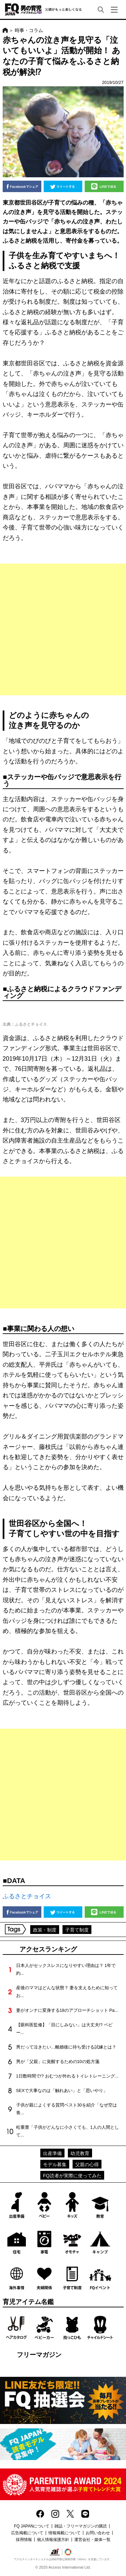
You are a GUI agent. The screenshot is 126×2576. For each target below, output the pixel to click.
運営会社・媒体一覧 (92, 2539)
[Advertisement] (63, 629)
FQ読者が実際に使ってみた (72, 2175)
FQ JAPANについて (32, 2526)
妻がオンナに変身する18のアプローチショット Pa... (67, 2010)
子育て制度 (77, 1930)
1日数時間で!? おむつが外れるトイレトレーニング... (67, 2076)
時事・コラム (29, 30)
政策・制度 (44, 1930)
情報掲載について (64, 2532)
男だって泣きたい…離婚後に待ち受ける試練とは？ (66, 2047)
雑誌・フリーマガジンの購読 (80, 2526)
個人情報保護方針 (53, 2539)
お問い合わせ (98, 2532)
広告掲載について (27, 2532)
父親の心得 (87, 2164)
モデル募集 (55, 2164)
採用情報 (24, 2539)
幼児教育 (80, 2153)
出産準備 (52, 2153)
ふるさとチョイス (27, 1896)
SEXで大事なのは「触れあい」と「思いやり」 (62, 2090)
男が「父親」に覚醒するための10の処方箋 (57, 2061)
